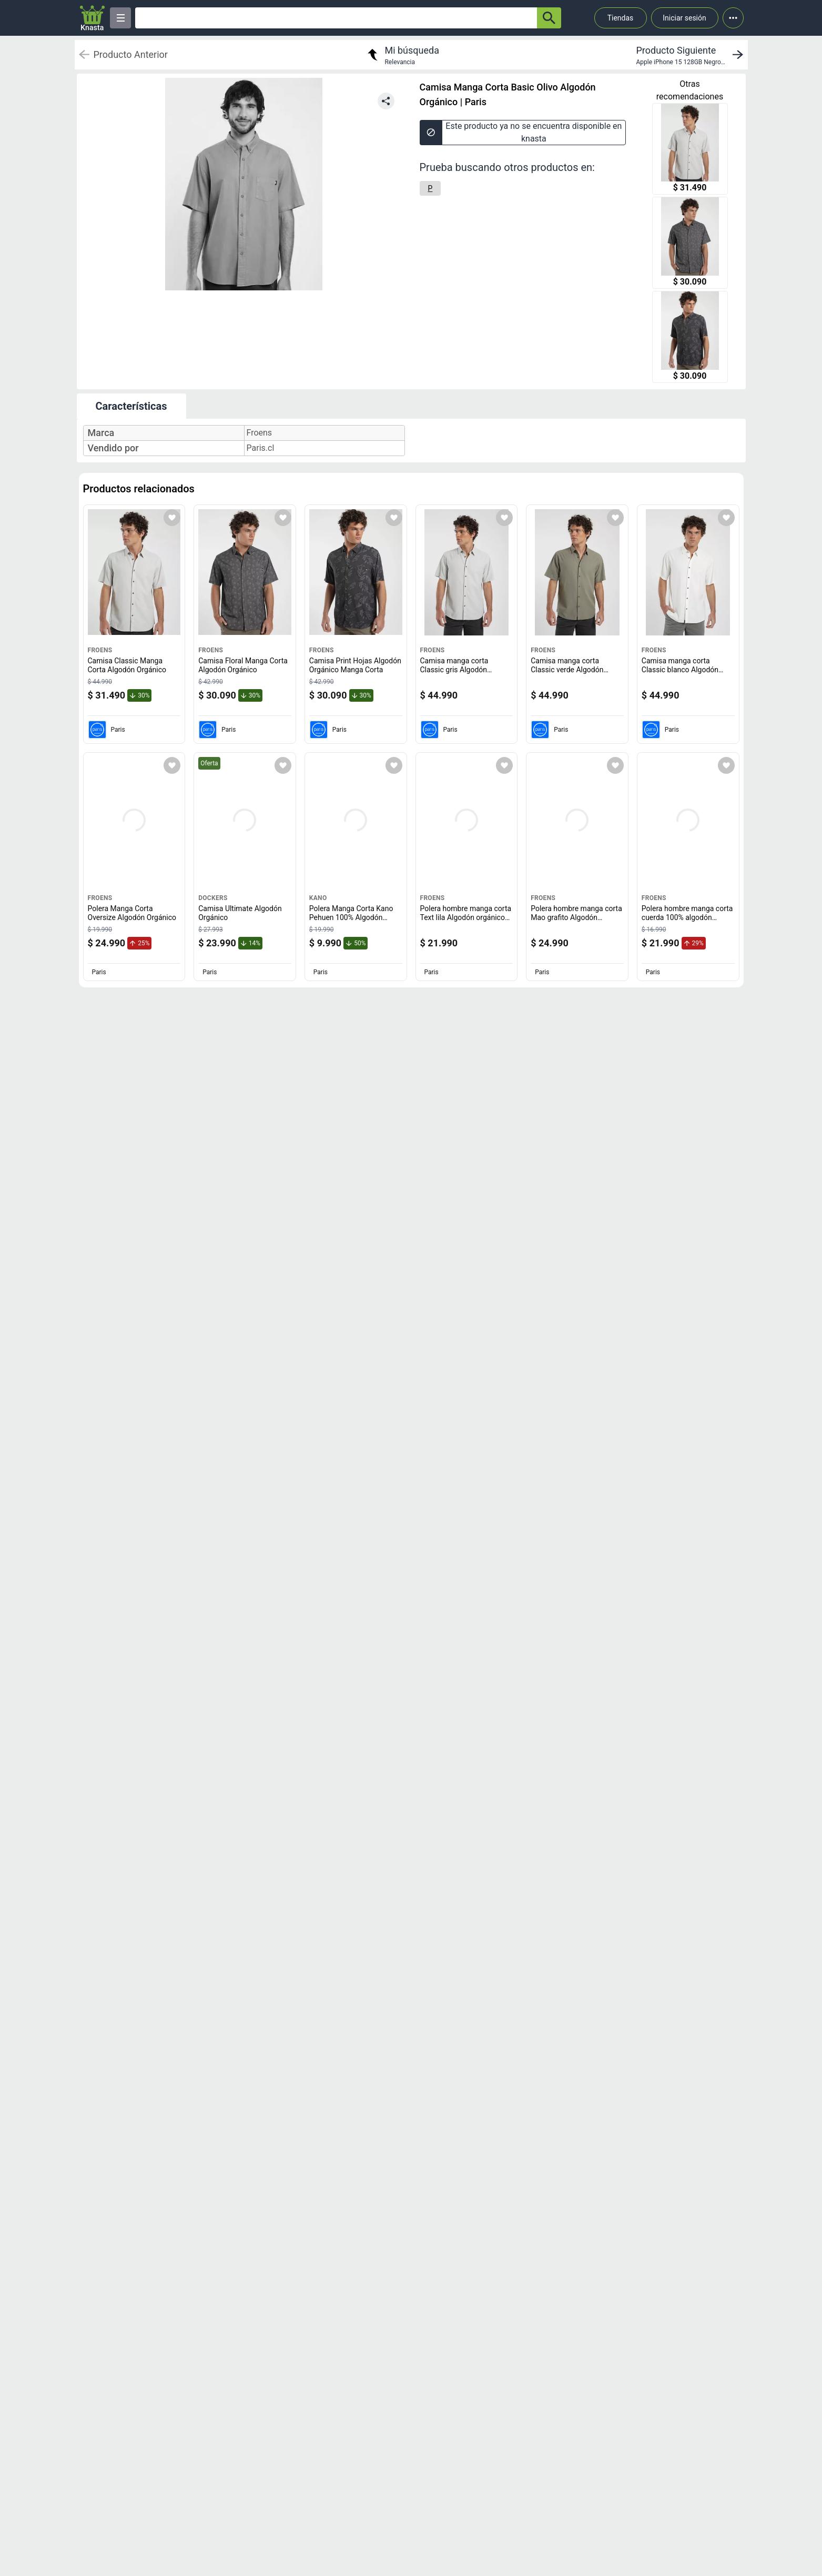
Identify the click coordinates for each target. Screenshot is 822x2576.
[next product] (691, 54)
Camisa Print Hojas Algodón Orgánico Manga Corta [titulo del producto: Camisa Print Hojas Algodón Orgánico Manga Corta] (355, 665)
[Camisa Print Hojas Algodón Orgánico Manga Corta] (690, 338)
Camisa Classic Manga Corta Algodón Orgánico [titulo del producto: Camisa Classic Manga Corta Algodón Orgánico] (127, 665)
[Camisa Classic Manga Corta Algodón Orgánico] (690, 150)
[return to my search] (401, 54)
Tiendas (620, 18)
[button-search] (549, 17)
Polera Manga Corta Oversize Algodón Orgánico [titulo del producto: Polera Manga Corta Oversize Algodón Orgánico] (132, 913)
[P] (430, 188)
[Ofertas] (336, 17)
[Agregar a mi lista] (172, 517)
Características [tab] (131, 406)
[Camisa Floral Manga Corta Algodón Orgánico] (690, 244)
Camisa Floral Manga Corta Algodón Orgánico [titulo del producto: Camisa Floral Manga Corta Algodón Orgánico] (243, 665)
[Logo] (92, 18)
